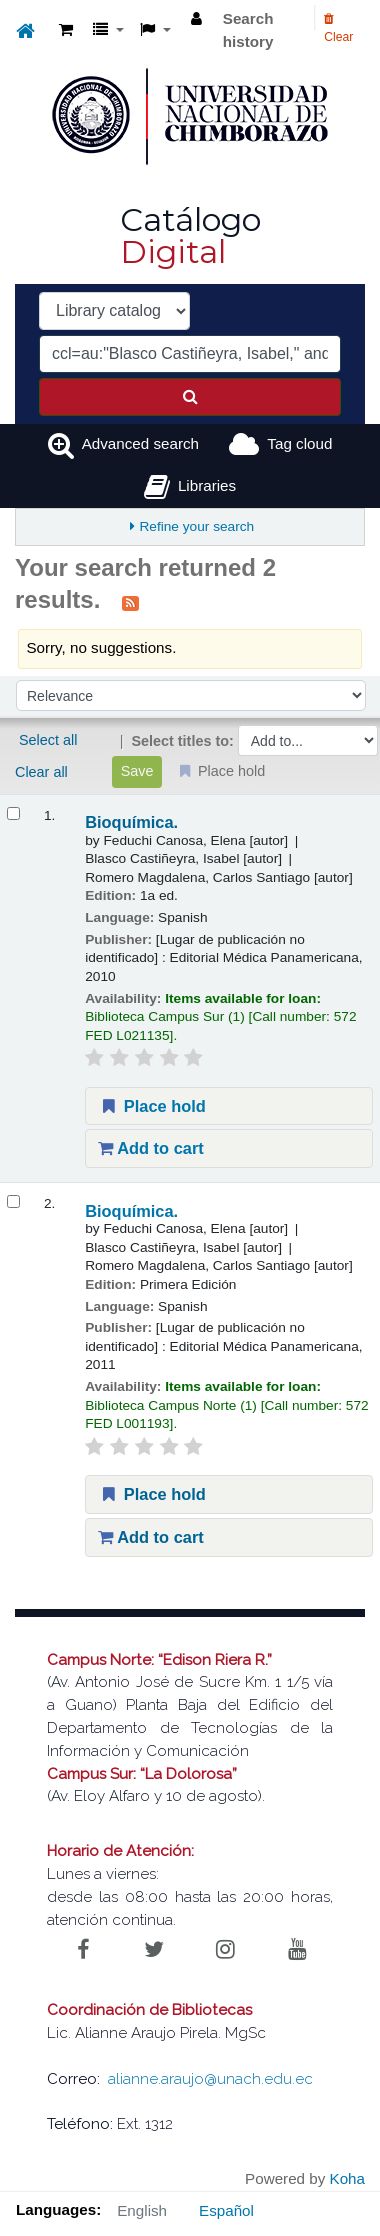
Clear (338, 28)
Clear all (41, 772)
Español (226, 2210)
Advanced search (140, 443)
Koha (347, 2178)
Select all (48, 740)
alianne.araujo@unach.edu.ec (210, 2079)
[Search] (190, 397)
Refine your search (196, 526)
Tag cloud (299, 443)
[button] (66, 30)
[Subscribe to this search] (130, 602)
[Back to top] (318, 2175)
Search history (248, 30)
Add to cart (151, 1148)
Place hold (152, 1106)
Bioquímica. (131, 822)
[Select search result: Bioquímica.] (13, 813)
